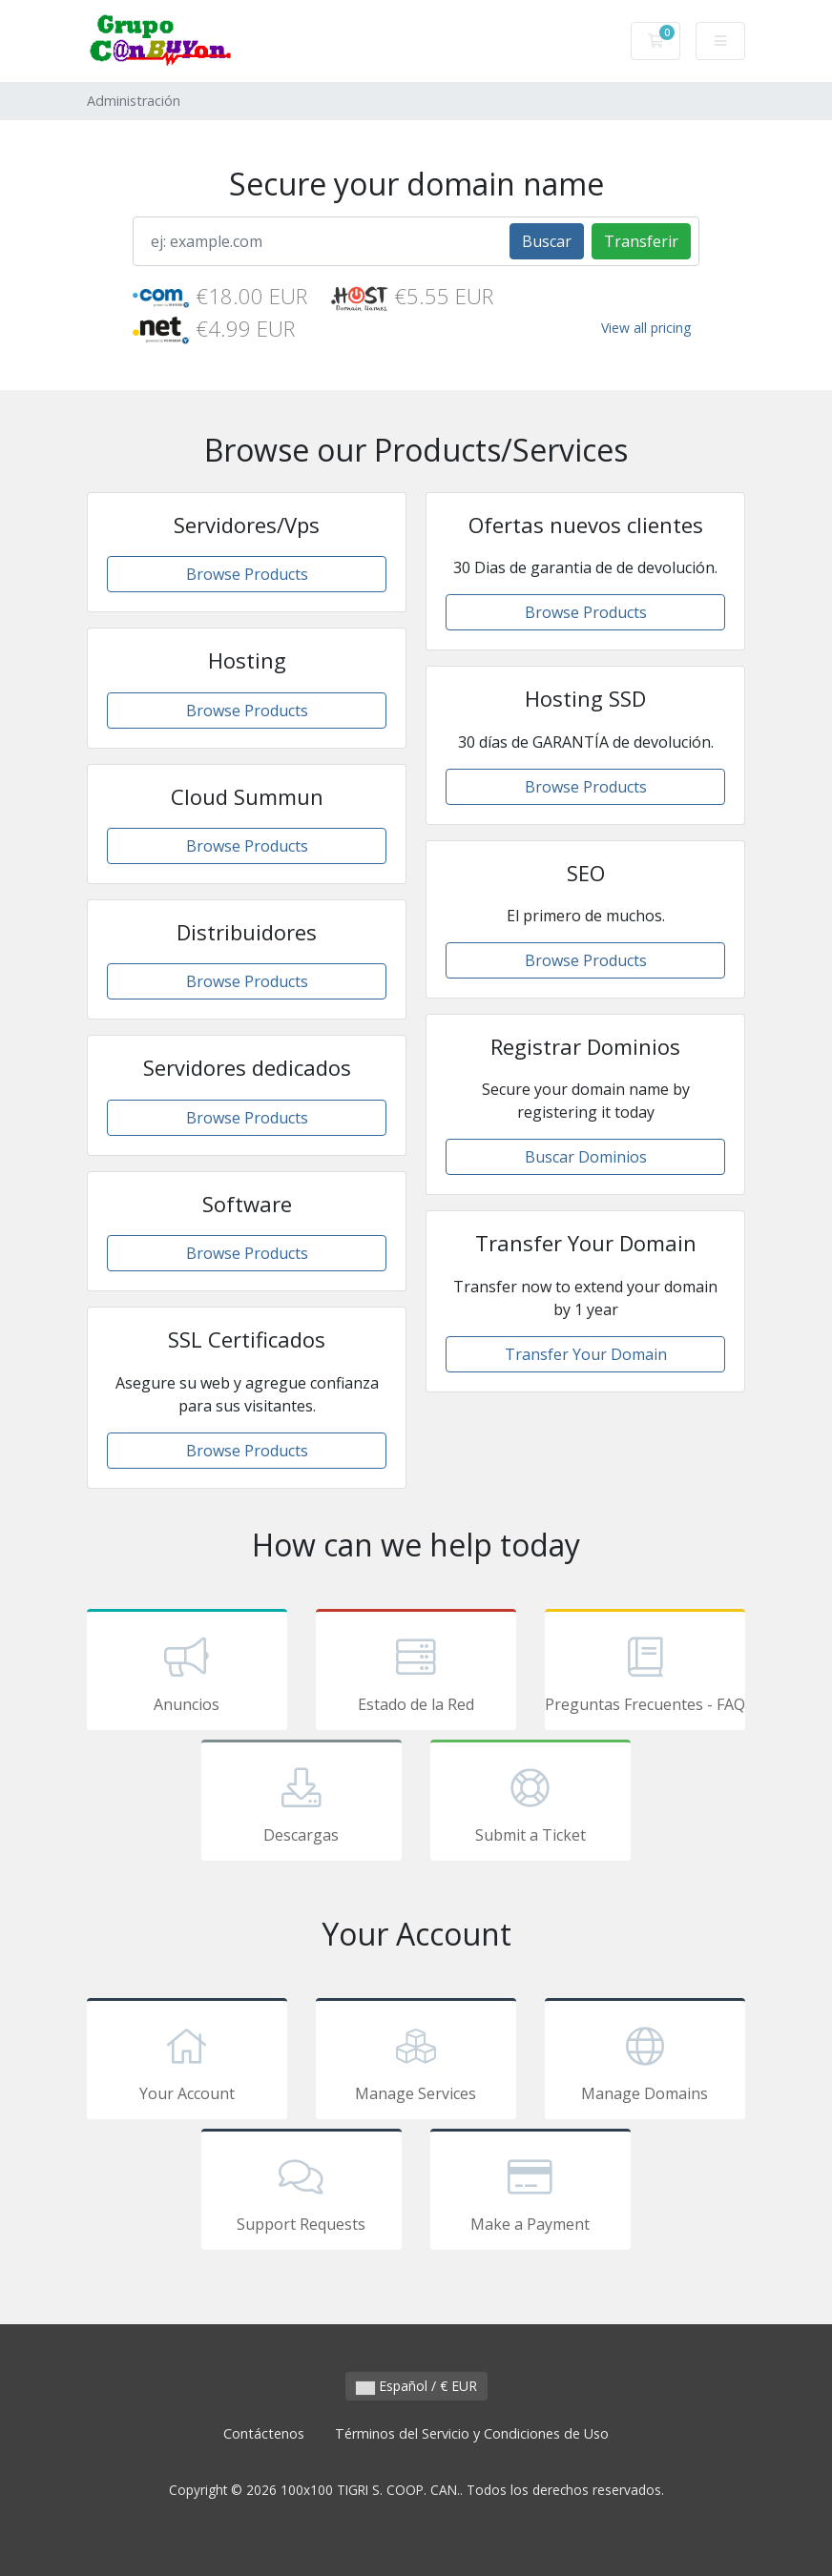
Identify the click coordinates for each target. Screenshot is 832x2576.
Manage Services (416, 2062)
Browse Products (247, 574)
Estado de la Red (416, 1673)
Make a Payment (530, 2193)
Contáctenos (263, 2433)
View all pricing (646, 328)
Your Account (187, 2062)
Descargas (301, 1803)
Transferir (641, 241)
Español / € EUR (416, 2386)
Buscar (547, 241)
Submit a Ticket (530, 1803)
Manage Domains (645, 2062)
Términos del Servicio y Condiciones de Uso (472, 2433)
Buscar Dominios (586, 1156)
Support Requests (301, 2193)
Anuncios (187, 1673)
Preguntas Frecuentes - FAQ (645, 1673)
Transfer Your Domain (586, 1354)
